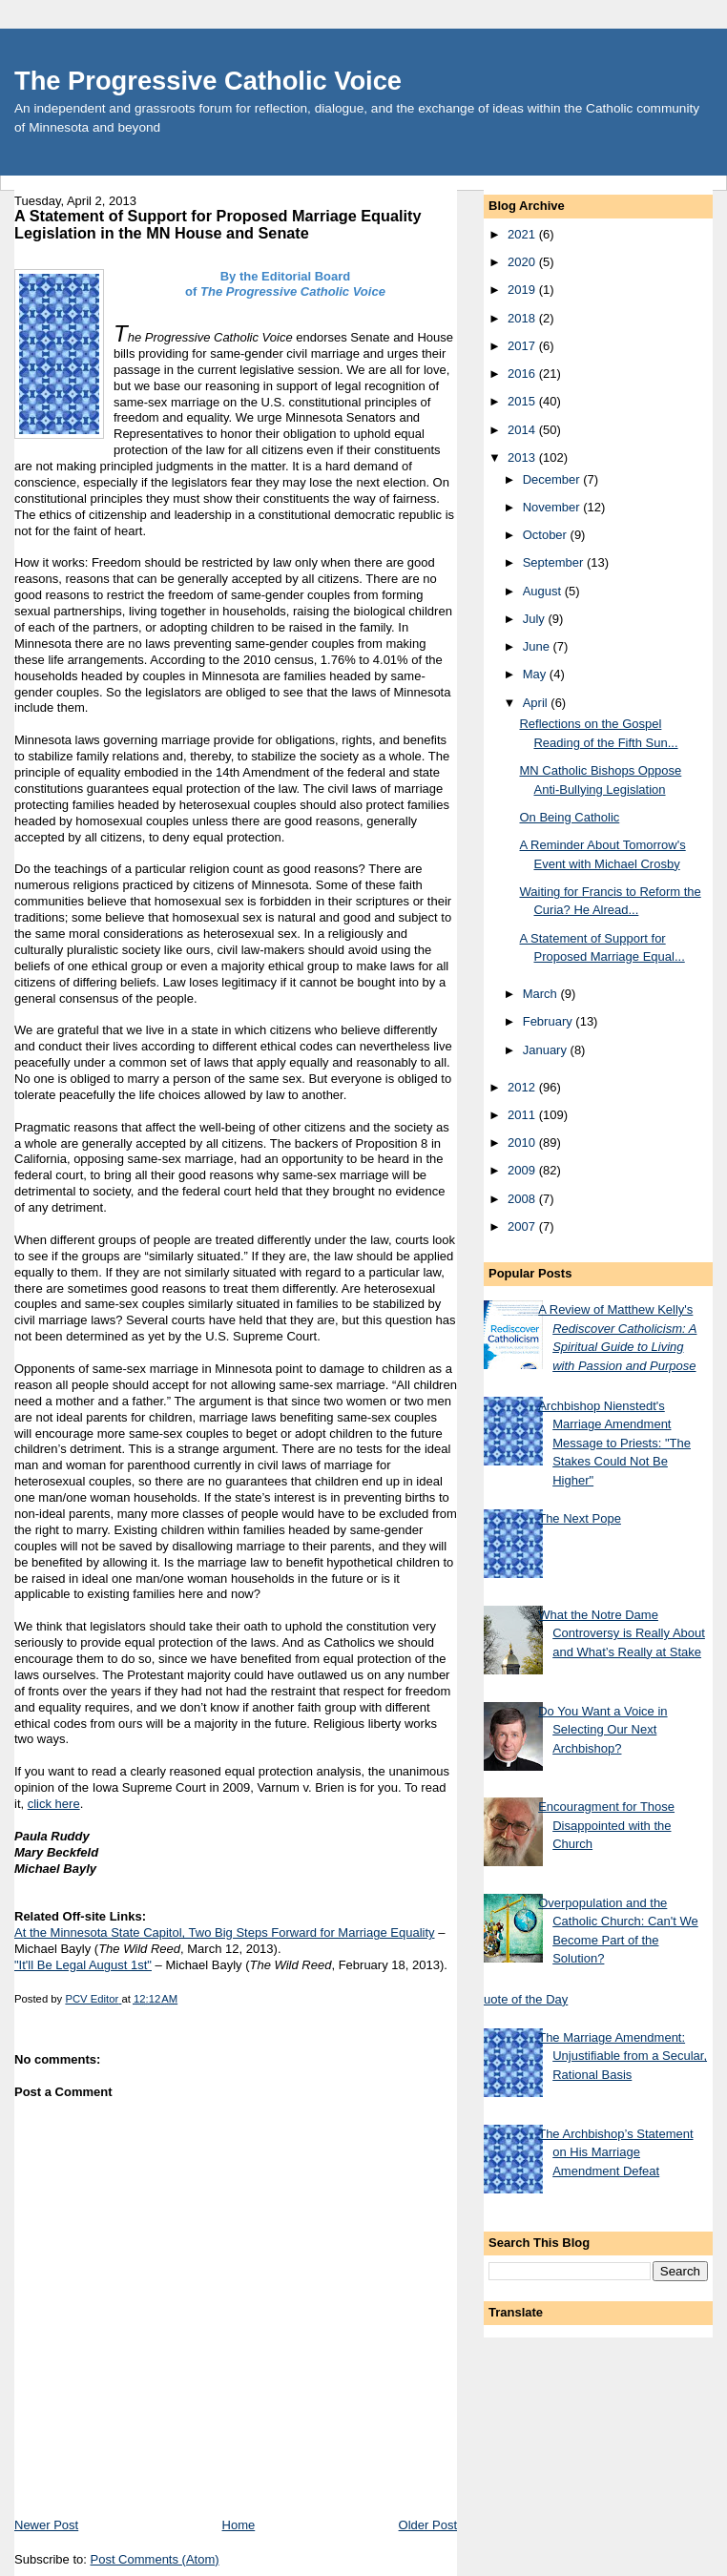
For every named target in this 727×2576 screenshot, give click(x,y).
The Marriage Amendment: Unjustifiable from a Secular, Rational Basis (622, 2056)
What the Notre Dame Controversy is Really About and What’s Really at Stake (621, 1633)
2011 (523, 1115)
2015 (523, 401)
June (538, 646)
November (553, 507)
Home (239, 2525)
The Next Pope (579, 1518)
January (547, 1050)
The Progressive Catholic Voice (208, 80)
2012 (523, 1087)
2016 (523, 373)
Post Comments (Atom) (155, 2559)
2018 (523, 318)
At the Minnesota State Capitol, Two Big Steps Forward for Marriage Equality (224, 1932)
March (542, 994)
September (555, 562)
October (547, 535)
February (549, 1021)
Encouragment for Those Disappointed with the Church (606, 1825)
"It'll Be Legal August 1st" (83, 1965)
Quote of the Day (521, 1999)
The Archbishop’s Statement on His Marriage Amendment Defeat (615, 2152)
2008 (523, 1199)
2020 (523, 262)
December (553, 479)
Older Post (428, 2525)
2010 (523, 1142)
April (537, 703)
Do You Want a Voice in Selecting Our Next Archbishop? (602, 1729)
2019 (523, 289)
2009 (523, 1170)
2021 (523, 234)
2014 (523, 430)
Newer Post (46, 2525)
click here (54, 1804)
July (536, 619)
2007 (523, 1226)
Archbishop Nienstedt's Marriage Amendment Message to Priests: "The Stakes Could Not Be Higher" (614, 1443)
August (544, 591)
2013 (523, 457)
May (536, 674)
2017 (523, 346)
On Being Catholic (569, 817)
